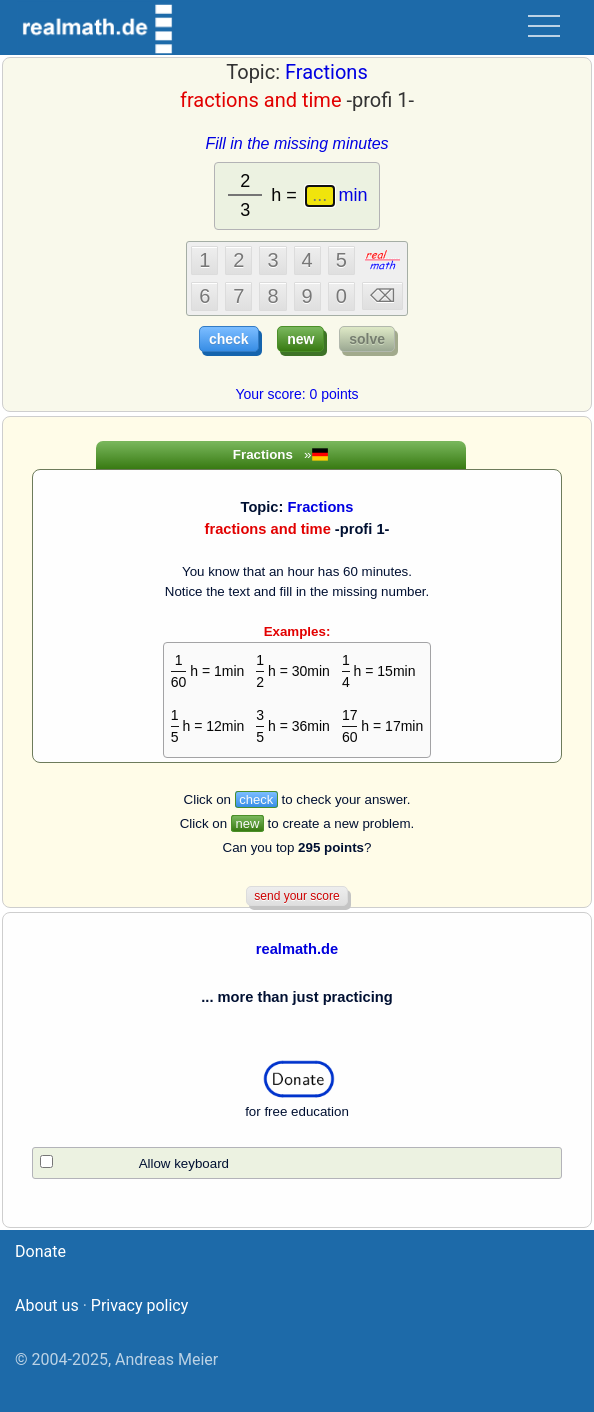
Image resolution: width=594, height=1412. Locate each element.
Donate (40, 1251)
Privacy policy (140, 1305)
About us (47, 1305)
